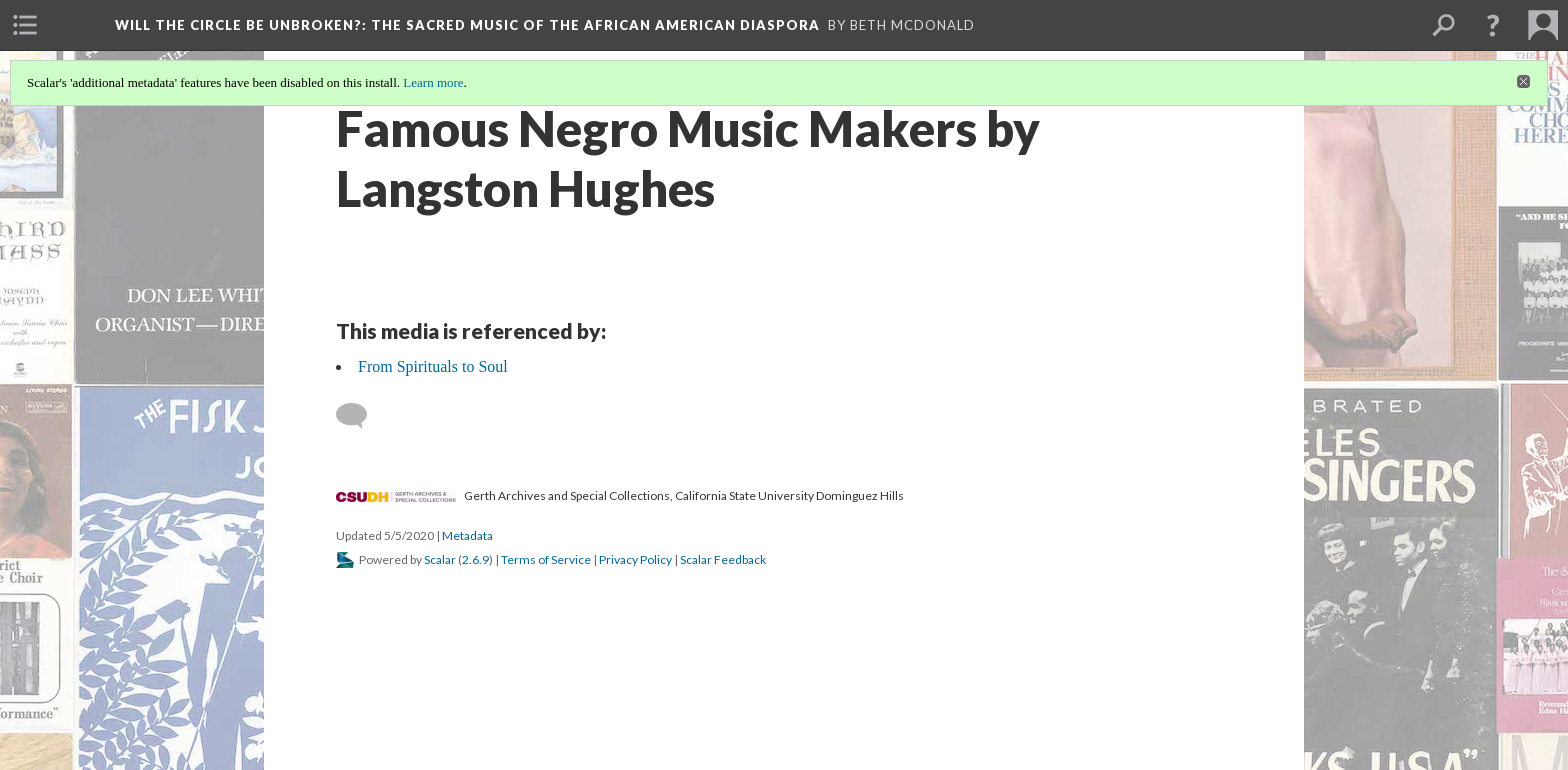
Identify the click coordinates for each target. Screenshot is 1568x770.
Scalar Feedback (723, 559)
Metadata (467, 535)
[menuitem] (25, 25)
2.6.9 (475, 559)
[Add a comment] (360, 416)
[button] (1493, 25)
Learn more (433, 82)
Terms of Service (546, 559)
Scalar (440, 559)
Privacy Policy (635, 559)
